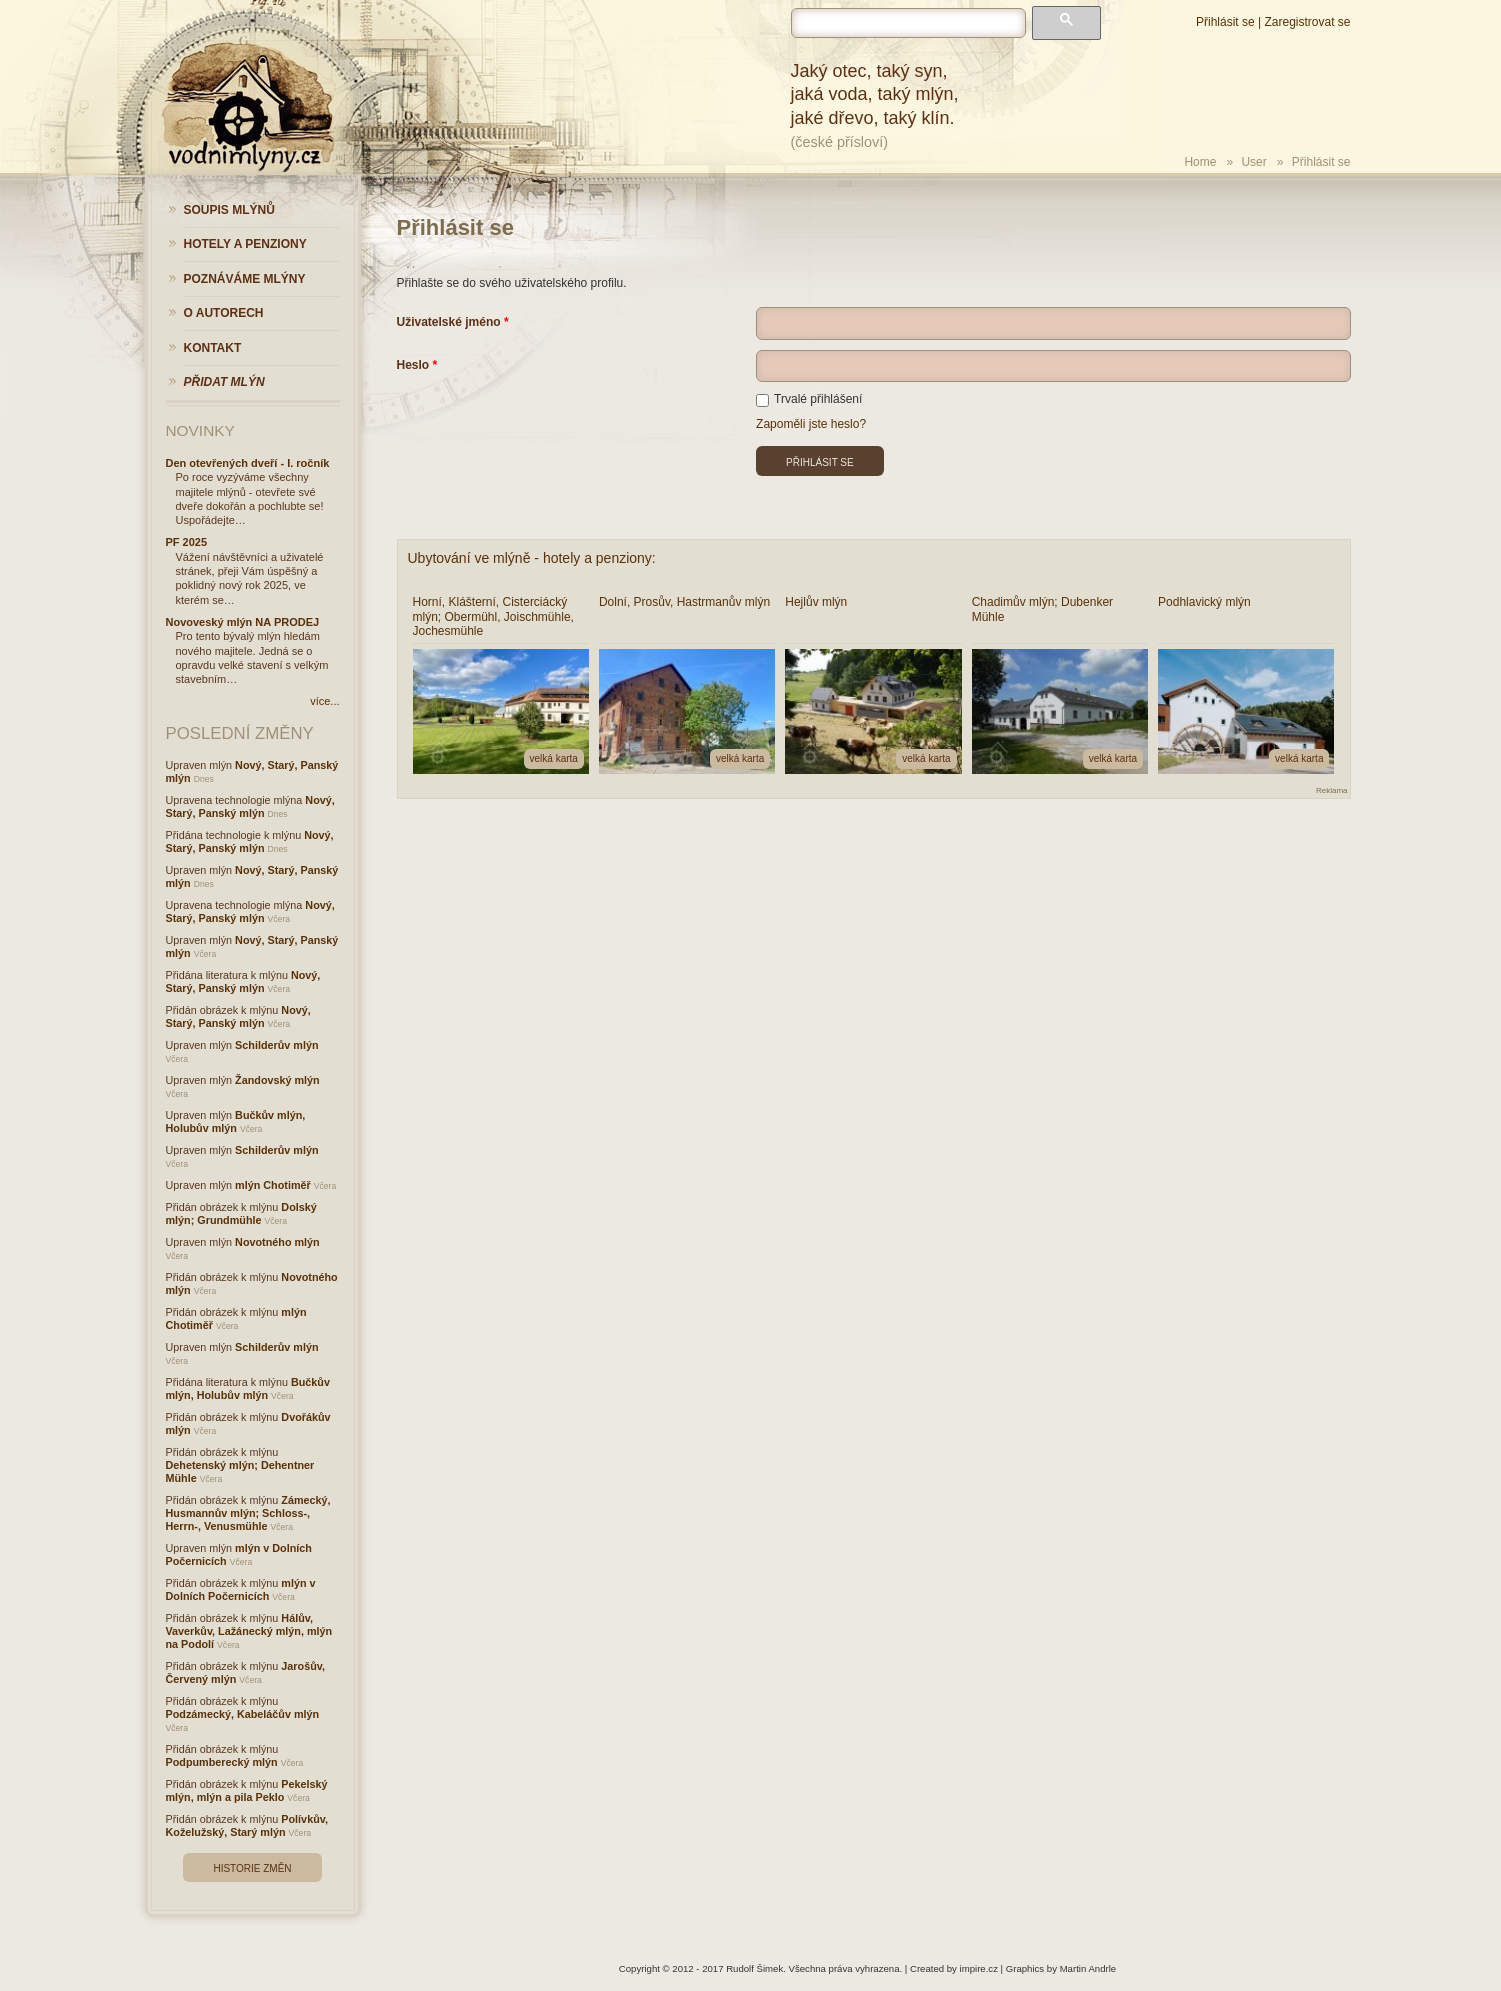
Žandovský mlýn (277, 1080)
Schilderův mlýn (276, 1045)
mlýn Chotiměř (273, 1185)
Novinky (200, 430)
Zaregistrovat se (1307, 22)
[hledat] (908, 23)
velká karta (554, 758)
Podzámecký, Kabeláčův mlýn (243, 1714)
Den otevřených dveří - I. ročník (248, 463)
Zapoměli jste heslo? (811, 424)
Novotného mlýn (277, 1242)
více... (324, 701)
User (1253, 162)
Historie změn (252, 1868)
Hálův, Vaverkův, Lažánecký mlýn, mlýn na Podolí (249, 1631)
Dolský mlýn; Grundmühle (241, 1213)
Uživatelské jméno (449, 322)
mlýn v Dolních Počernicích (241, 1589)
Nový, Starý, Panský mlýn (250, 806)
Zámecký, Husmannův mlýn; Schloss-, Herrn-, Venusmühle (248, 1513)
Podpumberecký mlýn (222, 1762)
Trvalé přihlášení (809, 399)
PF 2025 (187, 542)
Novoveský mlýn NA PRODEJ (243, 622)
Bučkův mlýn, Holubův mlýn (236, 1121)
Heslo (413, 365)
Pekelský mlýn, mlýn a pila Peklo (247, 1790)
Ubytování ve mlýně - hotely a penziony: (532, 558)
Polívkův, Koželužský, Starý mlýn (247, 1825)
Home (1200, 162)
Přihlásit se (1225, 22)
